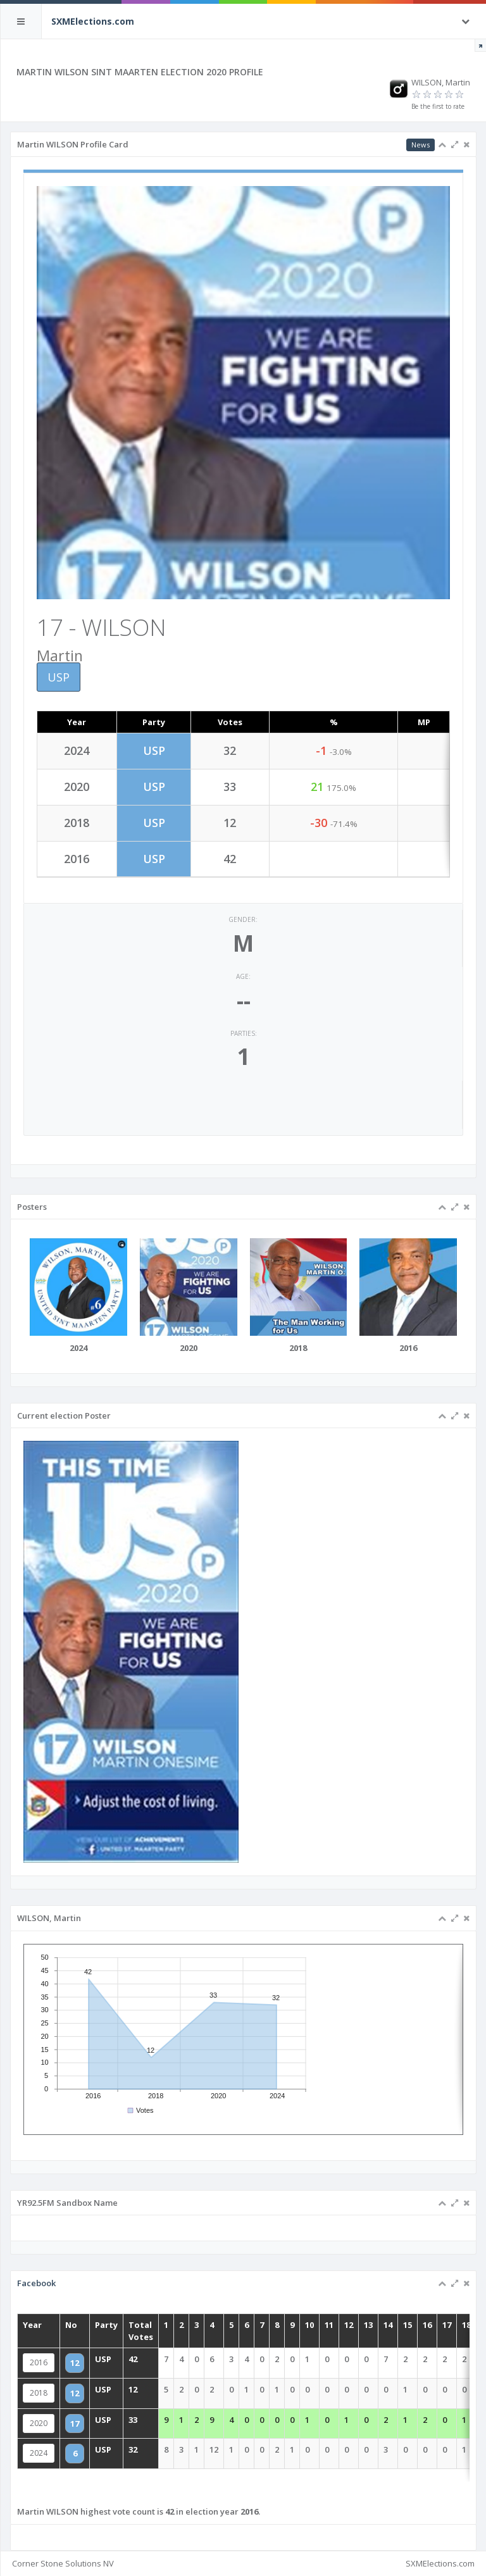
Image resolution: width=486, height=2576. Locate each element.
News (420, 144)
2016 (72, 2370)
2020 (72, 2421)
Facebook (70, 2304)
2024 (72, 2446)
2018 (72, 2395)
